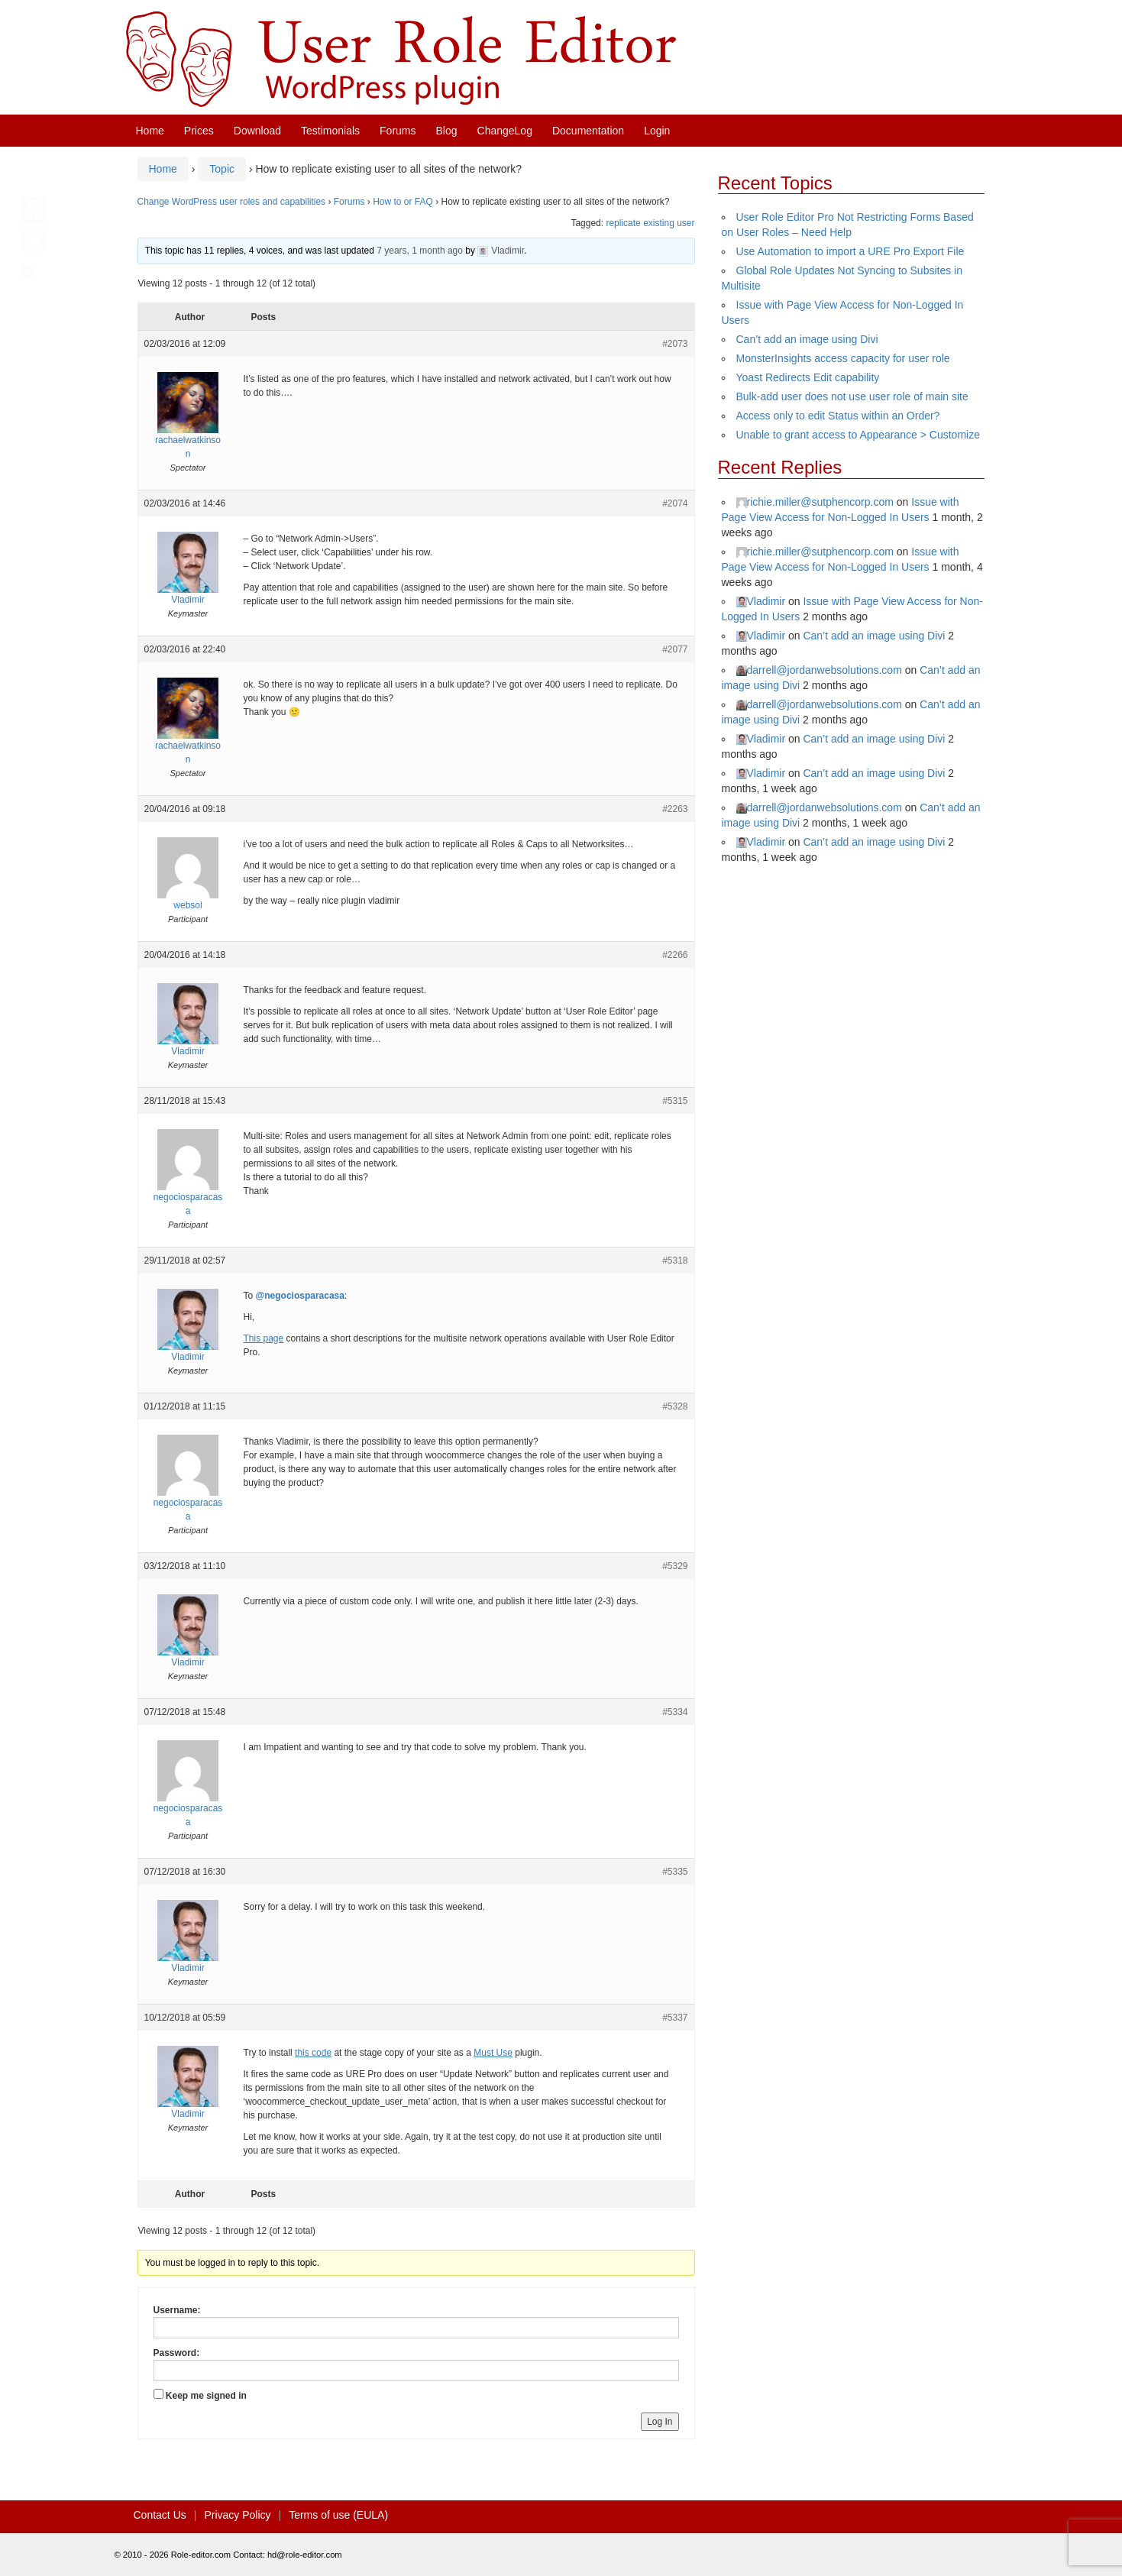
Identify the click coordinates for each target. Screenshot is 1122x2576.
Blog (447, 131)
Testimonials (330, 131)
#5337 (674, 2017)
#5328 (674, 1406)
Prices (199, 131)
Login (657, 131)
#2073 (674, 343)
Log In (659, 2421)
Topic (221, 169)
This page (264, 1338)
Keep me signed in (206, 2395)
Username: (177, 2310)
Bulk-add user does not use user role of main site (852, 396)
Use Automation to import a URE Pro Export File (850, 251)
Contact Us (160, 2515)
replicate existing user (650, 223)
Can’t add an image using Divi (807, 339)
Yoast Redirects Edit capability (808, 377)
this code (313, 2052)
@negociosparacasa (300, 1295)
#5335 (674, 1871)
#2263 (674, 809)
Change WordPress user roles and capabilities (231, 201)
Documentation (588, 131)
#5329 (674, 1566)
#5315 (674, 1100)
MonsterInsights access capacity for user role (843, 358)
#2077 (674, 649)
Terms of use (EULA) (338, 2515)
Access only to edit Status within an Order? (838, 415)
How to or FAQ (403, 201)
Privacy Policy (237, 2515)
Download (257, 131)
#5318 (674, 1260)
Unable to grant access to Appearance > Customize (858, 435)
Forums (397, 131)
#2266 (674, 955)
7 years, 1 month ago (420, 250)
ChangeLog (504, 131)
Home (150, 131)
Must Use (493, 2052)
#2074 (674, 503)
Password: (177, 2353)
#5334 (674, 1712)
